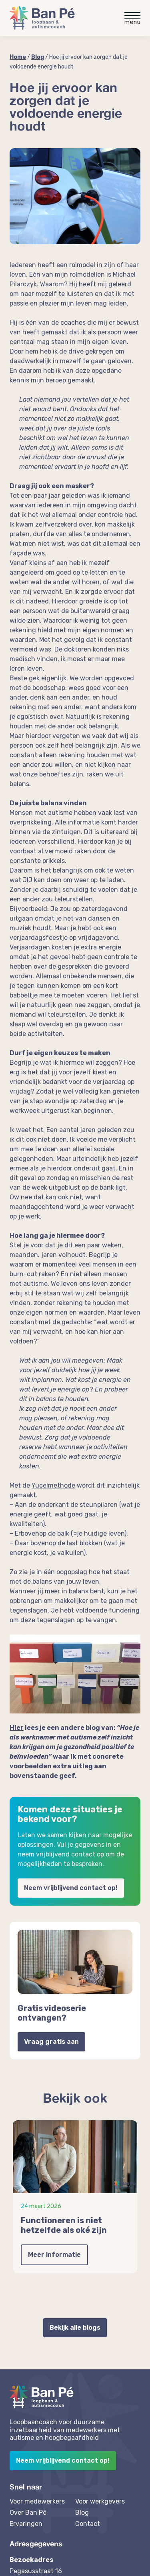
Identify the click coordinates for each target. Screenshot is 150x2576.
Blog (37, 57)
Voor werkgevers (100, 2501)
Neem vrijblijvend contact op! (71, 1888)
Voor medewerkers (37, 2501)
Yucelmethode (53, 1485)
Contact (87, 2524)
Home (18, 57)
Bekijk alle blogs (75, 2327)
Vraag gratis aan (51, 2041)
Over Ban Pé (28, 2512)
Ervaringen (26, 2524)
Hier (17, 1727)
